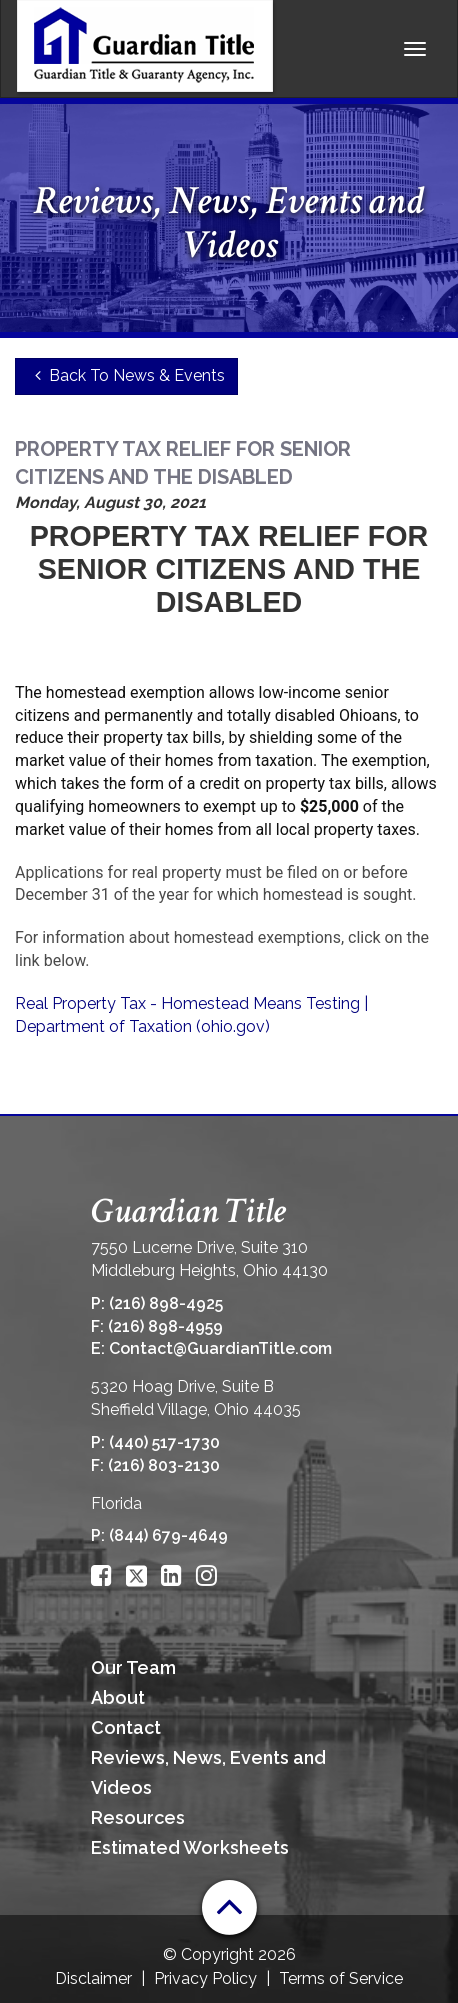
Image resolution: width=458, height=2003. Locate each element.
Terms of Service (341, 1978)
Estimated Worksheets (190, 1847)
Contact (126, 1727)
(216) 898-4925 (166, 1303)
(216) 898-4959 (165, 1326)
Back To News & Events (126, 375)
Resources (138, 1817)
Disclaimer (93, 1978)
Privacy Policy (205, 1978)
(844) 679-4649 (168, 1535)
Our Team (133, 1667)
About (118, 1697)
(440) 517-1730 (164, 1442)
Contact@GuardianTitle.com (220, 1348)
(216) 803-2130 (164, 1465)
